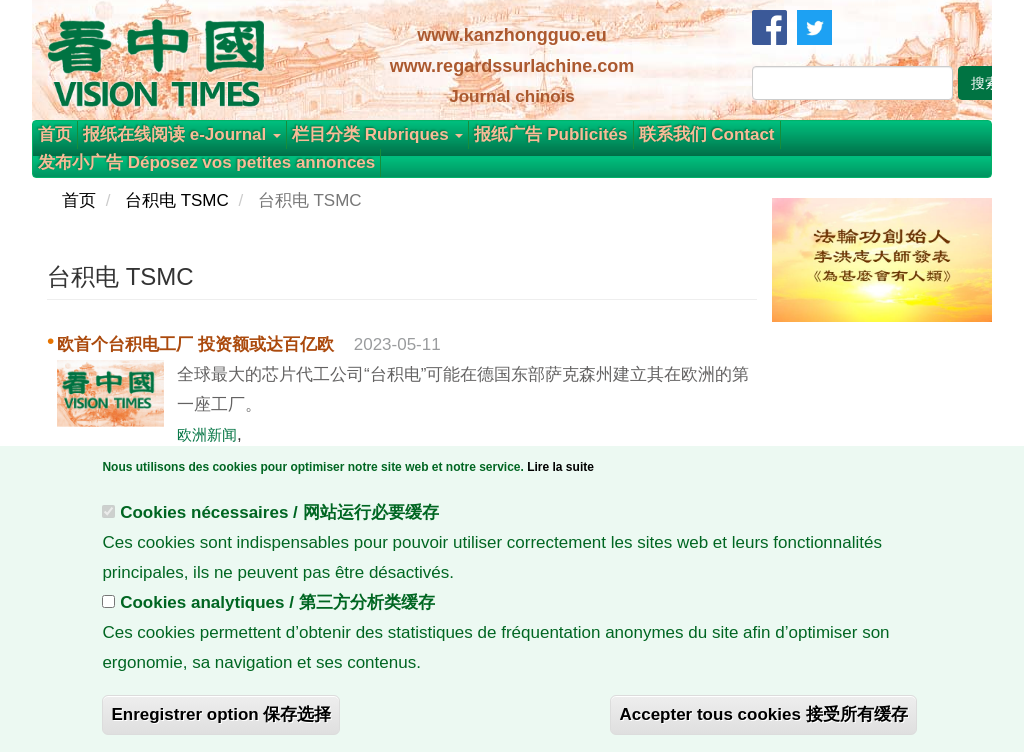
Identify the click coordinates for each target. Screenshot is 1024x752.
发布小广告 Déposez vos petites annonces (206, 162)
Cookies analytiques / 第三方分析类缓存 (277, 615)
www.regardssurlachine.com (512, 66)
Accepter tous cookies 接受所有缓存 (763, 727)
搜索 (985, 83)
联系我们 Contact (707, 134)
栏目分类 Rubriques (378, 134)
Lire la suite (560, 480)
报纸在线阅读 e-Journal (182, 134)
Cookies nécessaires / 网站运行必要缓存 (279, 525)
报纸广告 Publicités (550, 134)
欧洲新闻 (207, 434)
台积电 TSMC (177, 200)
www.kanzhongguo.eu (511, 35)
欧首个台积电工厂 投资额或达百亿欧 (195, 344)
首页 (55, 134)
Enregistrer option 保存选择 (221, 727)
